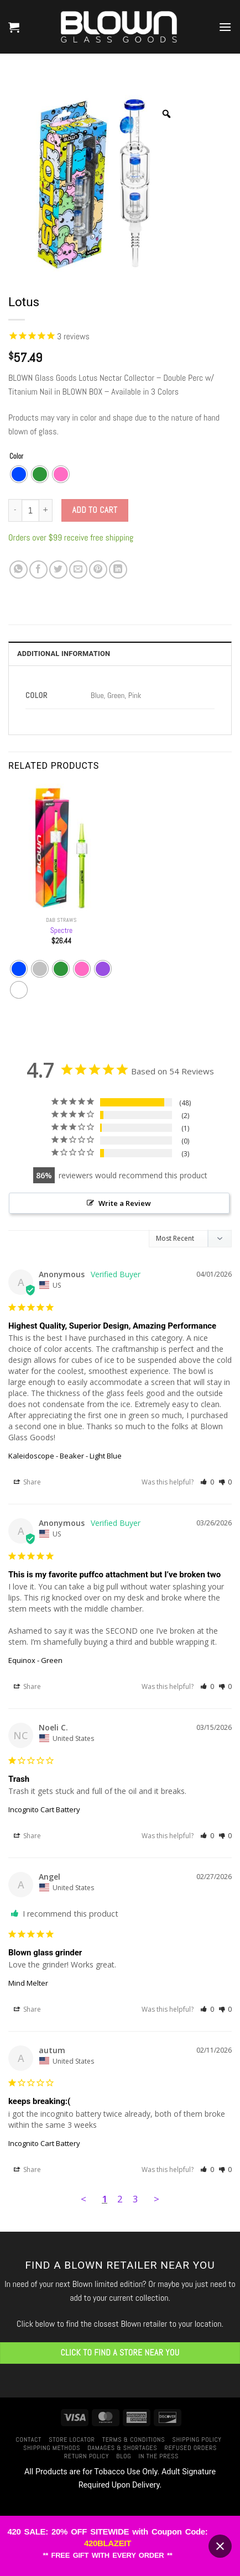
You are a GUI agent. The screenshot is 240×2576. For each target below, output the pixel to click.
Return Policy (86, 2456)
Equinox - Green (35, 1660)
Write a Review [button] (124, 1203)
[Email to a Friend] (78, 569)
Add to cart (95, 510)
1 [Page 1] (104, 2198)
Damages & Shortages (122, 2447)
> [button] (156, 2198)
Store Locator (72, 2439)
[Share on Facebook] (38, 569)
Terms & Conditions (133, 2439)
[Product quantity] (30, 510)
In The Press (158, 2456)
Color (16, 456)
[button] (13, 27)
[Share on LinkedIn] (118, 569)
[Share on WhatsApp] (18, 569)
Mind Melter (28, 1983)
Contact (28, 2439)
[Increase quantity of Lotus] (46, 510)
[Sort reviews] (190, 1238)
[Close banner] (220, 2546)
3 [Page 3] (135, 2198)
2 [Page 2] (120, 2198)
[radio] (19, 474)
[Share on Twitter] (58, 569)
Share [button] (27, 1482)
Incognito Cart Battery (44, 1809)
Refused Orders (190, 2447)
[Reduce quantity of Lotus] (15, 510)
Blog (123, 2456)
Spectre (61, 930)
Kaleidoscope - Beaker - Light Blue (65, 1456)
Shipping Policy (196, 2439)
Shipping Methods (51, 2447)
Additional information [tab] (63, 653)
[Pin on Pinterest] (98, 569)
